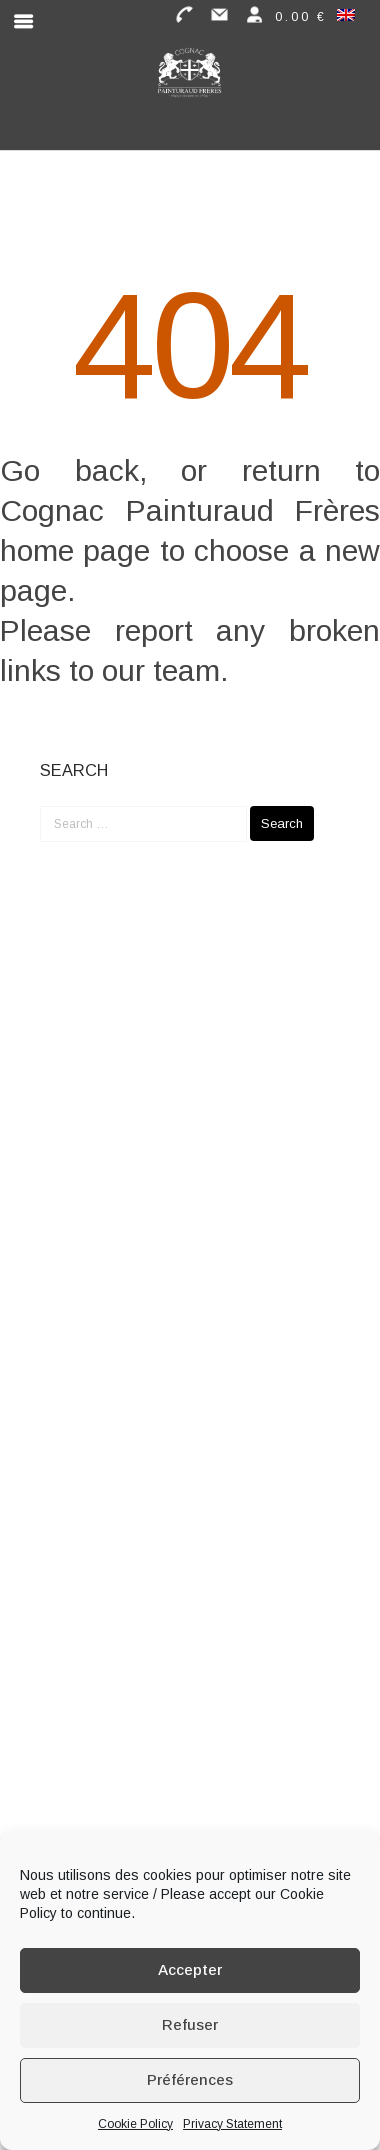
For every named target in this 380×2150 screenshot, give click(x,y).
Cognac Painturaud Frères (190, 510)
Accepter (190, 1969)
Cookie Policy (135, 2124)
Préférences (190, 2079)
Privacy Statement (232, 2124)
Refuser (190, 2024)
